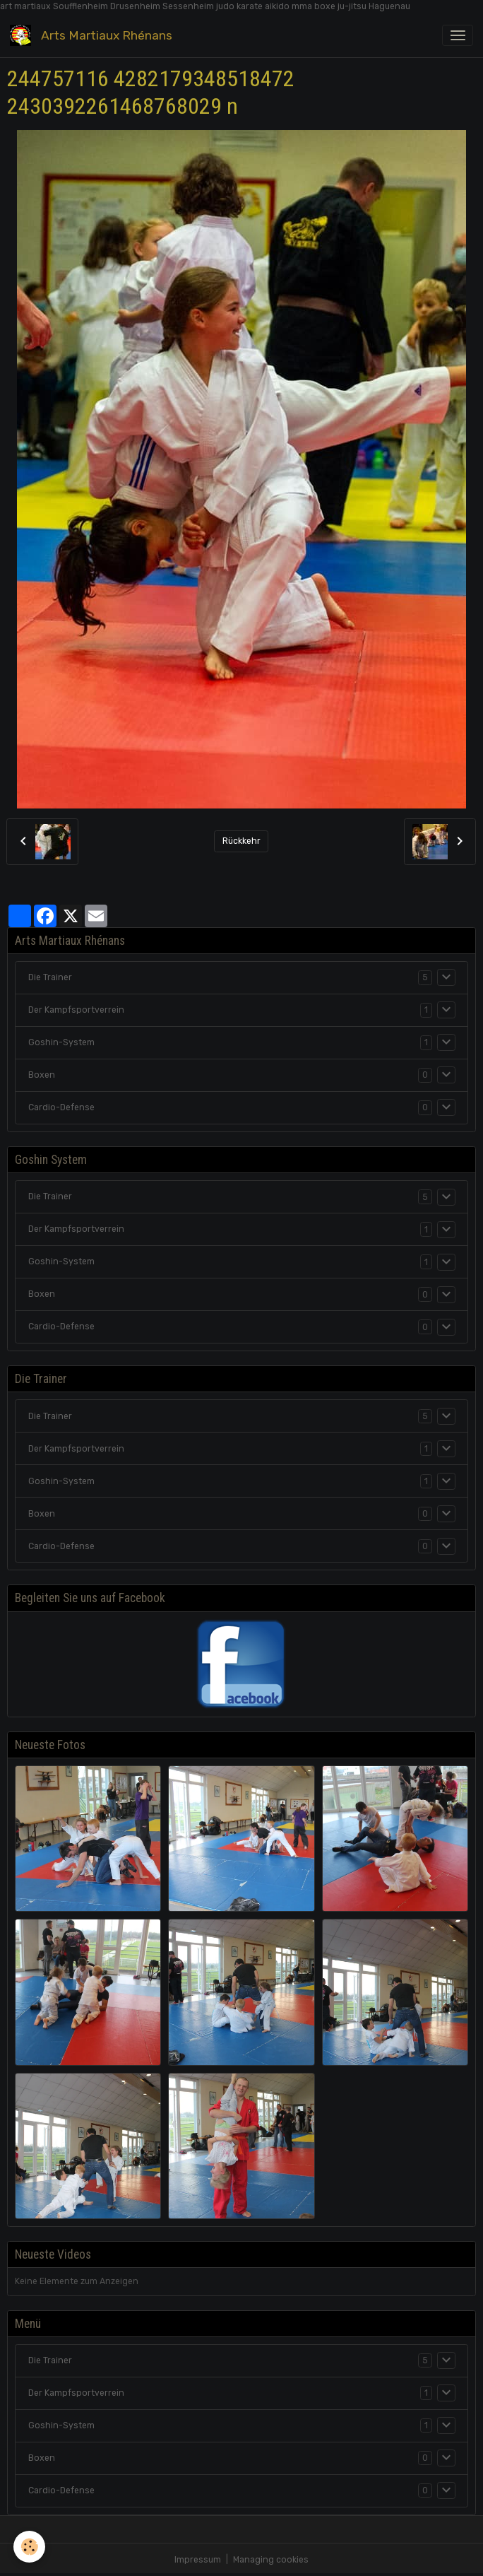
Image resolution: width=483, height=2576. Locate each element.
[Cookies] (30, 2547)
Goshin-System (61, 1042)
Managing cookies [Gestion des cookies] (271, 2560)
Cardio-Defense (61, 1107)
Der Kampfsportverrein (76, 1010)
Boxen (41, 1075)
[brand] (93, 35)
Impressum (197, 2560)
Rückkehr (241, 841)
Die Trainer (50, 977)
